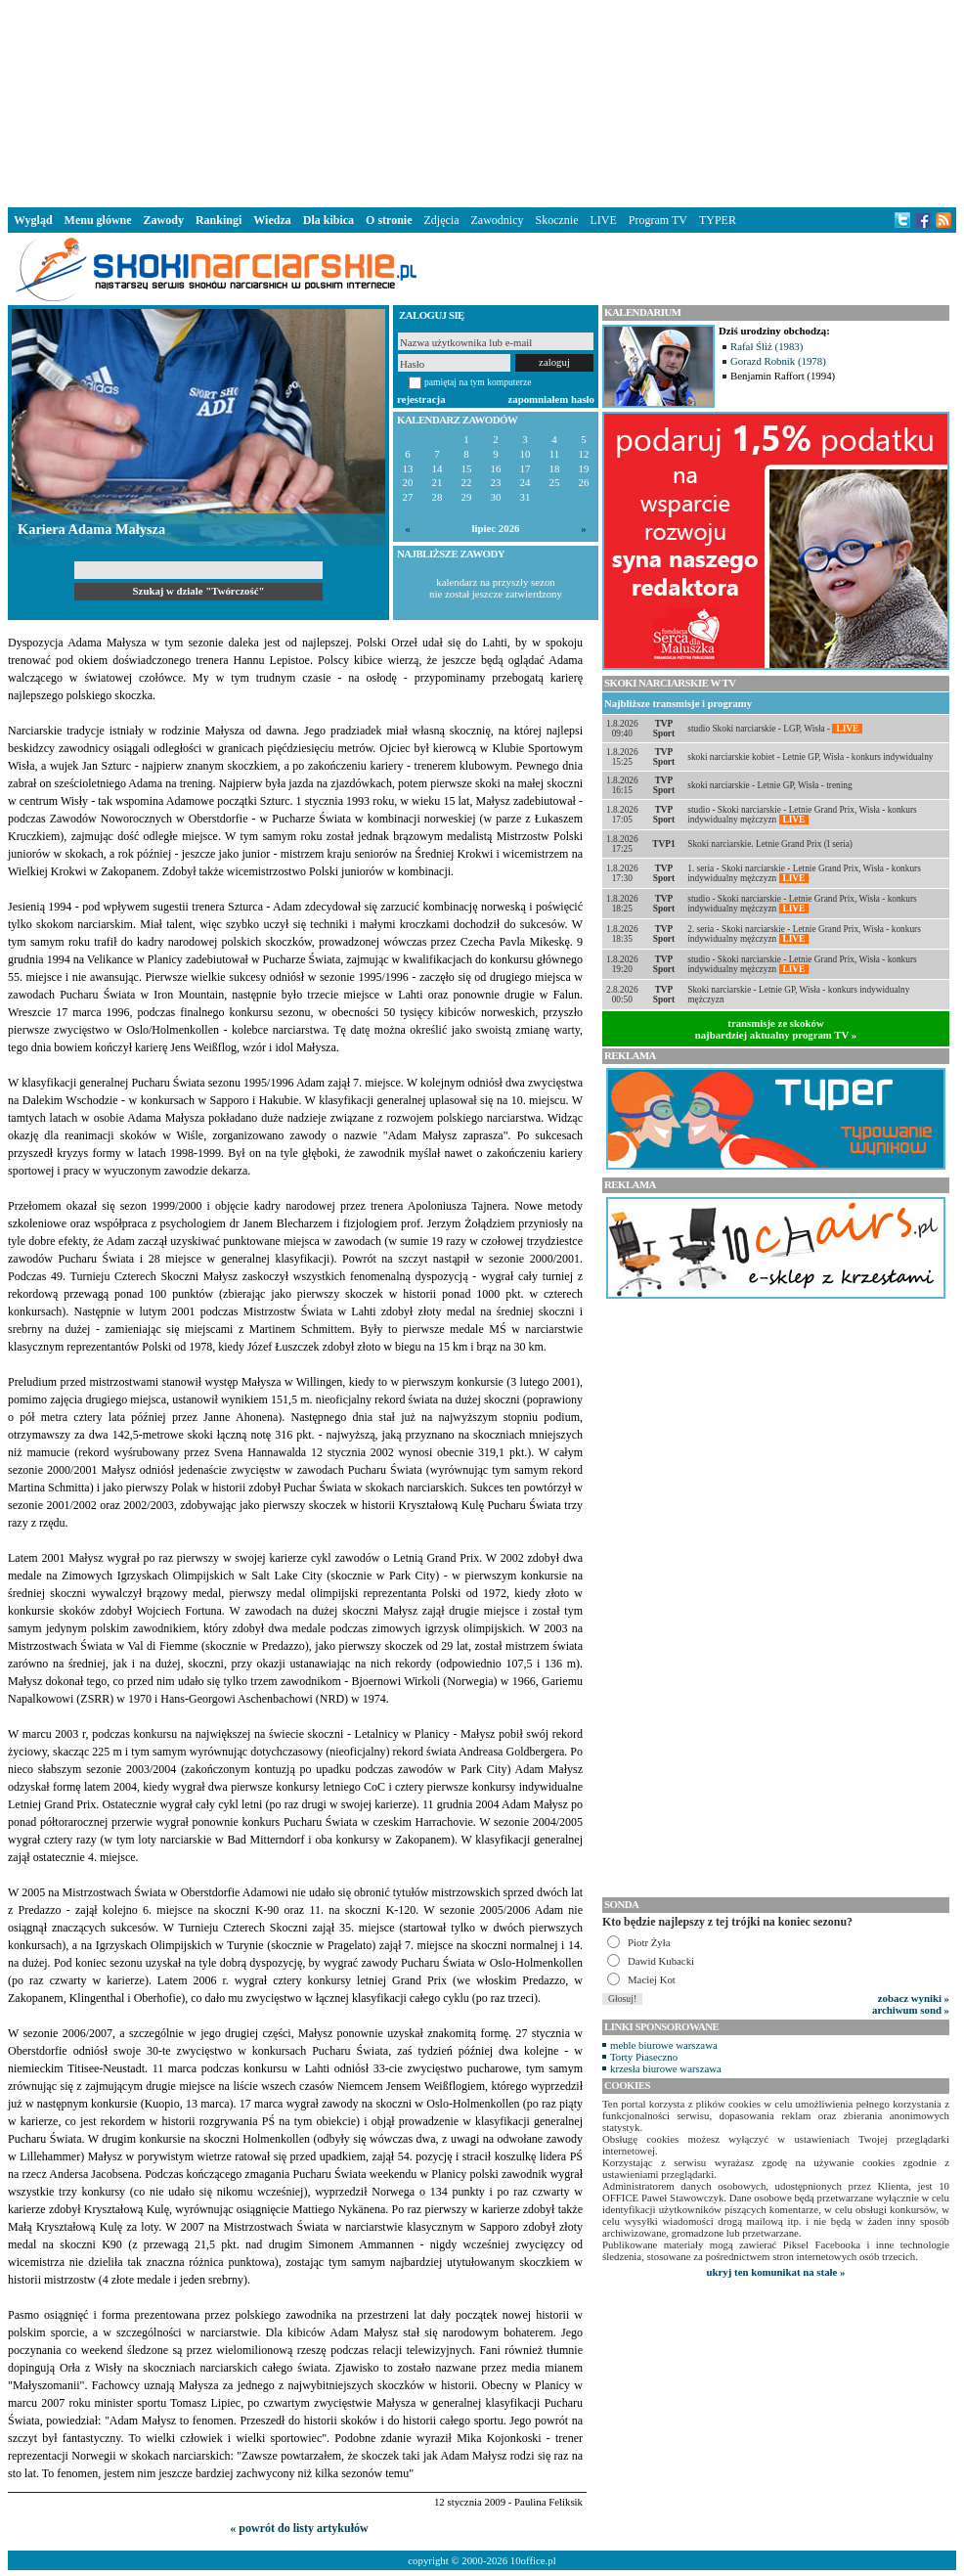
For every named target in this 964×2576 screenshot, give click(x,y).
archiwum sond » (910, 2010)
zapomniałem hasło (551, 399)
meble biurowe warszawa (664, 2045)
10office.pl (533, 2560)
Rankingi (218, 220)
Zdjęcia (442, 220)
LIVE (603, 220)
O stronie (389, 220)
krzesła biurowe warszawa (666, 2068)
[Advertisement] (482, 102)
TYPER (717, 220)
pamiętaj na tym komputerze (478, 382)
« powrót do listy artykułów (299, 2528)
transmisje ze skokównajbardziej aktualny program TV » (776, 1029)
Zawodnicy (497, 220)
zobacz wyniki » (913, 1998)
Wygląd (33, 220)
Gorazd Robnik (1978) (778, 361)
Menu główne (98, 220)
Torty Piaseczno (644, 2057)
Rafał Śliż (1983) (766, 346)
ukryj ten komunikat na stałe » (776, 2272)
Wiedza (271, 220)
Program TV (658, 220)
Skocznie (556, 220)
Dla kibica (328, 220)
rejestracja (421, 399)
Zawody (164, 220)
